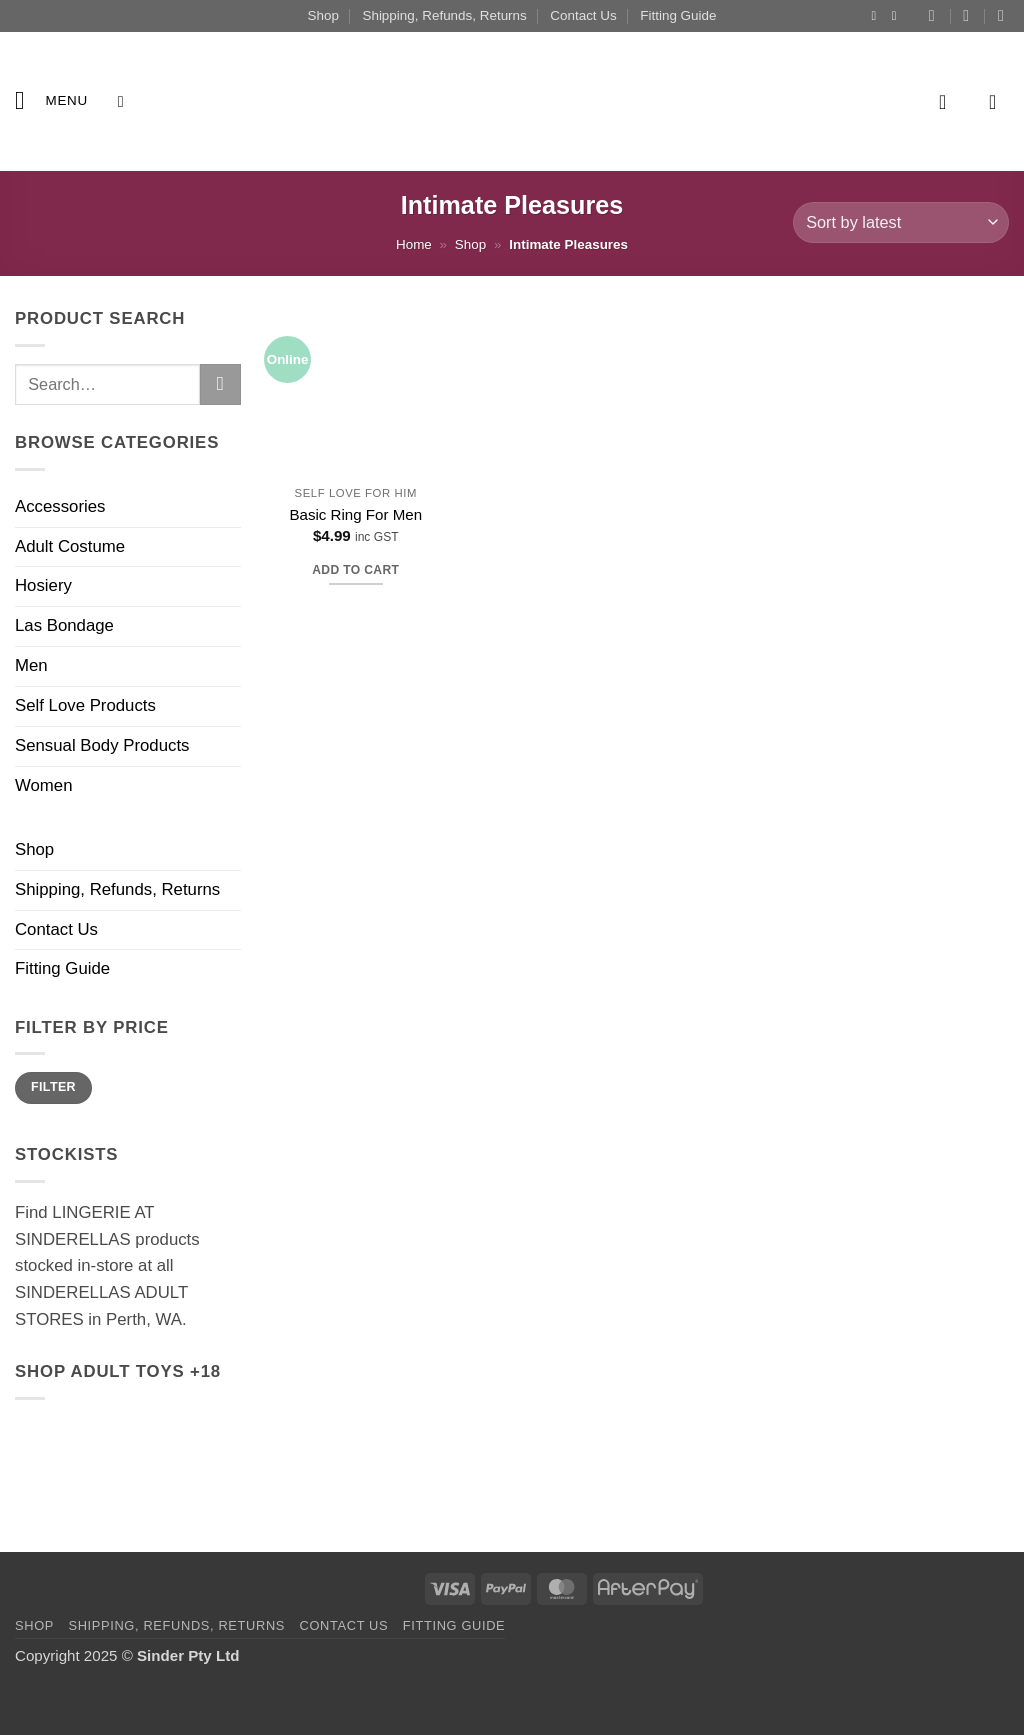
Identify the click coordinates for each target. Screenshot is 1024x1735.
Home (414, 244)
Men (31, 665)
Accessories (60, 506)
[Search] (126, 101)
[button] (51, 101)
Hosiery (43, 585)
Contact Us (583, 15)
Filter (53, 1087)
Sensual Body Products (102, 745)
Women (44, 785)
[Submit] (220, 384)
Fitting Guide (678, 15)
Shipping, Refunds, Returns (444, 15)
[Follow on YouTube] (898, 16)
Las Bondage (64, 625)
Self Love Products (85, 705)
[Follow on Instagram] (878, 16)
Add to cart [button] (355, 570)
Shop (323, 15)
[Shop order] (901, 222)
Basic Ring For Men (355, 514)
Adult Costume (70, 546)
